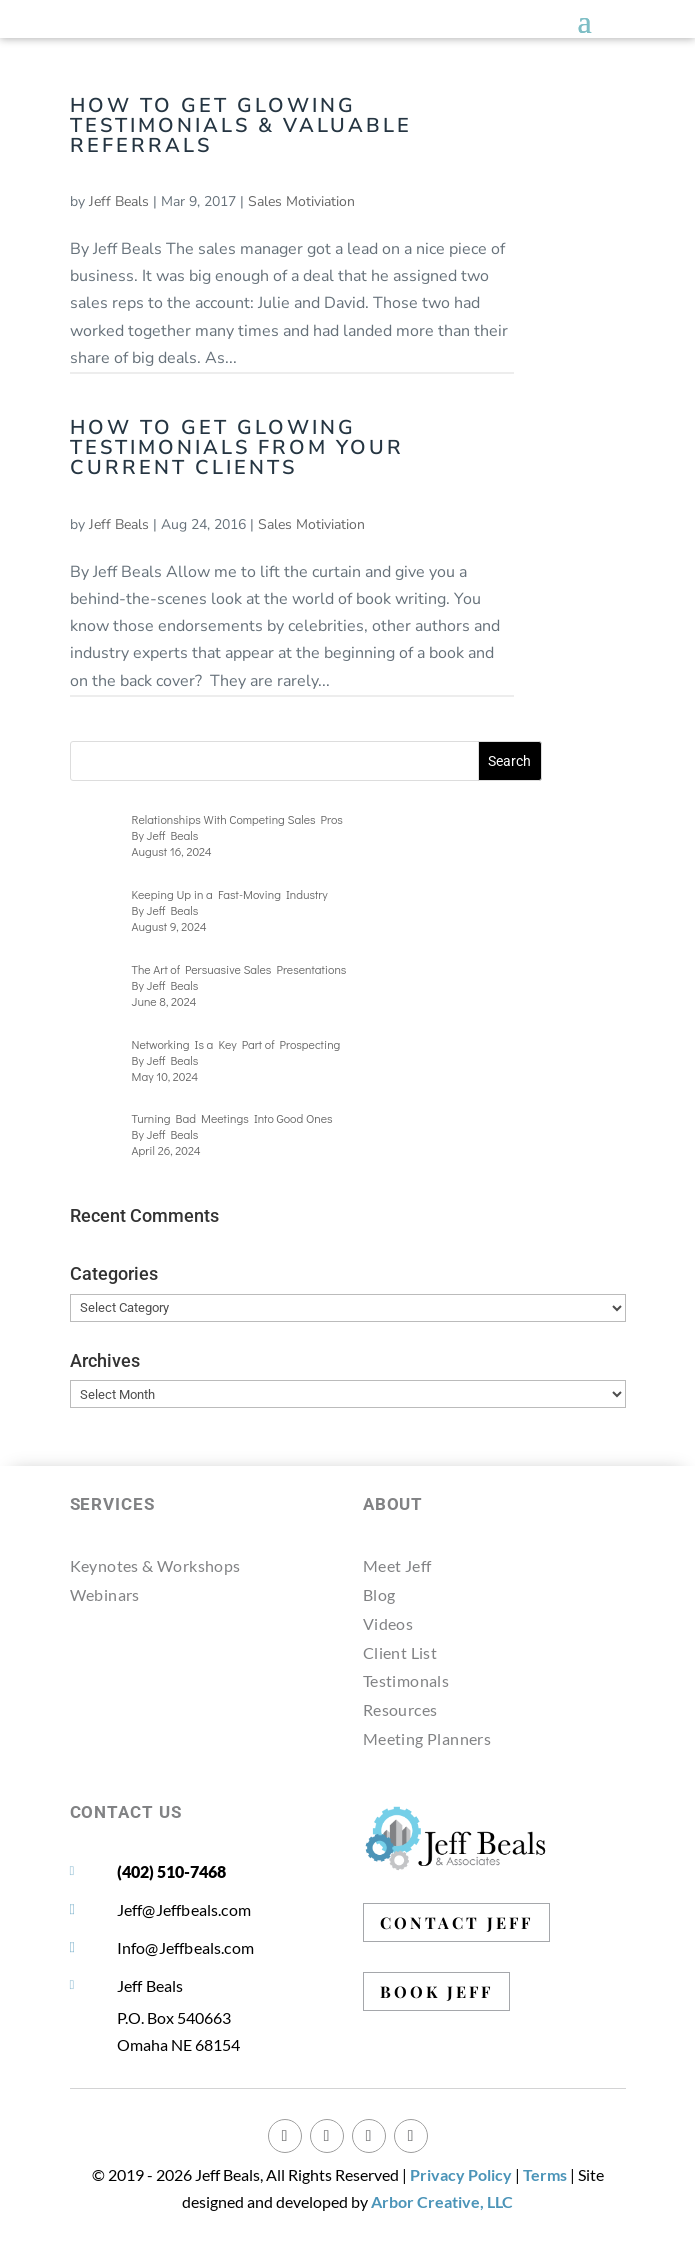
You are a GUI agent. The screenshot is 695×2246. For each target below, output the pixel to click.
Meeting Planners (427, 1738)
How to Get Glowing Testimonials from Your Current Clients (237, 447)
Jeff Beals (119, 201)
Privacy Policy (461, 2174)
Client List (400, 1652)
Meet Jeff (397, 1565)
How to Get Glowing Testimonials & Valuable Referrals (241, 125)
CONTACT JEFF (456, 1922)
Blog (379, 1594)
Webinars (105, 1594)
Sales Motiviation (301, 201)
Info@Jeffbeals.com (186, 1947)
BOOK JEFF (436, 1991)
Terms (545, 2174)
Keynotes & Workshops (155, 1565)
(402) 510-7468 (171, 1871)
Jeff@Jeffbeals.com (184, 1909)
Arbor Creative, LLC (442, 2201)
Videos (388, 1623)
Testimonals (406, 1680)
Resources (400, 1709)
